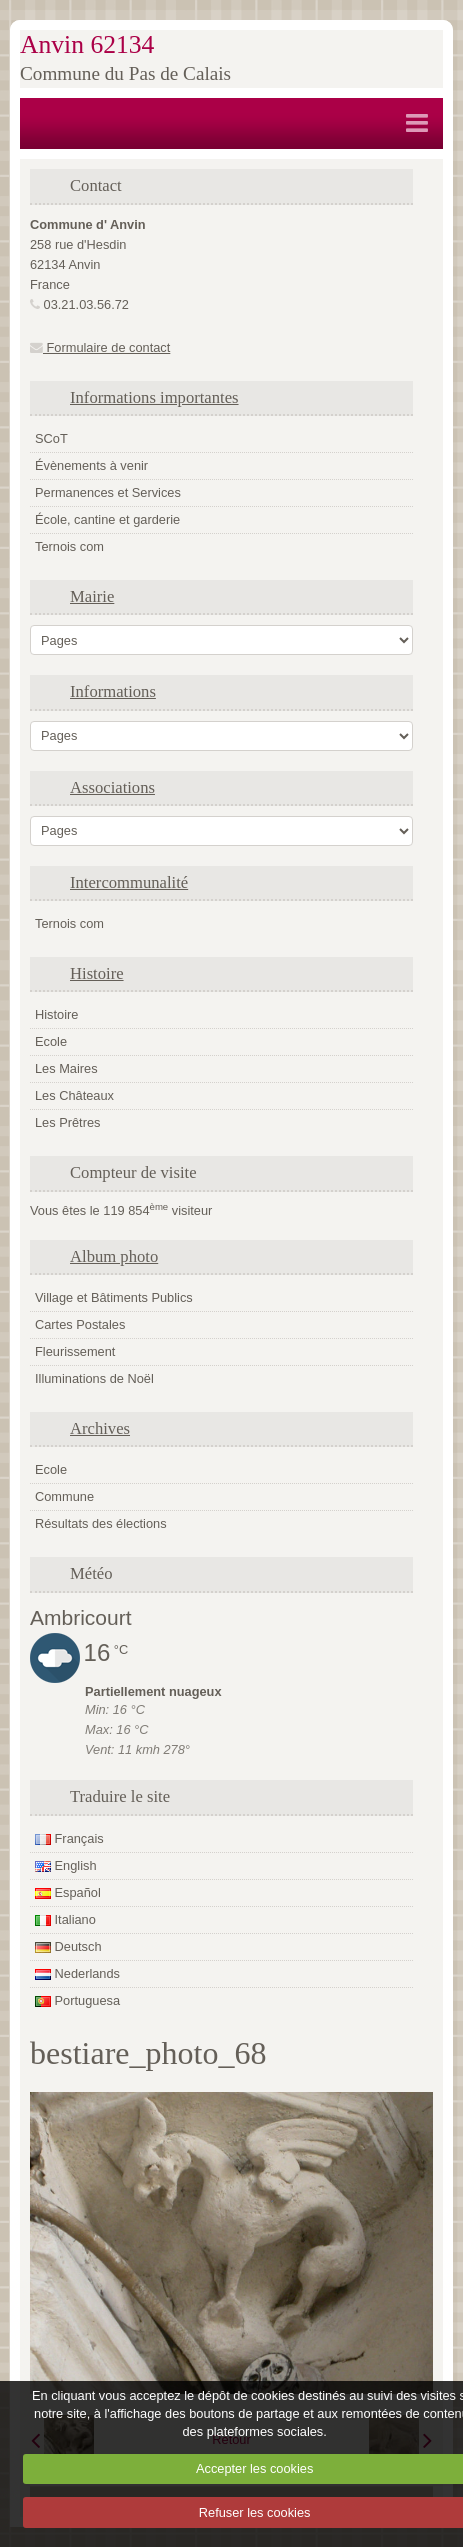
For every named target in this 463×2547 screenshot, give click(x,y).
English (66, 1865)
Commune (64, 1496)
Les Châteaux (74, 1095)
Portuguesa (77, 2000)
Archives (100, 1428)
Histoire (97, 973)
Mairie (92, 596)
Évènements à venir (91, 465)
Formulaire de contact (100, 347)
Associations (112, 787)
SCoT (51, 438)
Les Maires (66, 1068)
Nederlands (77, 1973)
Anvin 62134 (87, 44)
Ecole (51, 1041)
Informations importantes (154, 397)
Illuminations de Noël (94, 1378)
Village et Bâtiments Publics (114, 1297)
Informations (113, 691)
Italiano (65, 1919)
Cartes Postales (80, 1324)
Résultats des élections (101, 1523)
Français (69, 1838)
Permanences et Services (108, 492)
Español (68, 1892)
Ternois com (69, 546)
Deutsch (68, 1946)
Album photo (114, 1256)
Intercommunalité (129, 882)
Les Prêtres (67, 1122)
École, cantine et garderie (107, 519)
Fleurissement (75, 1351)
